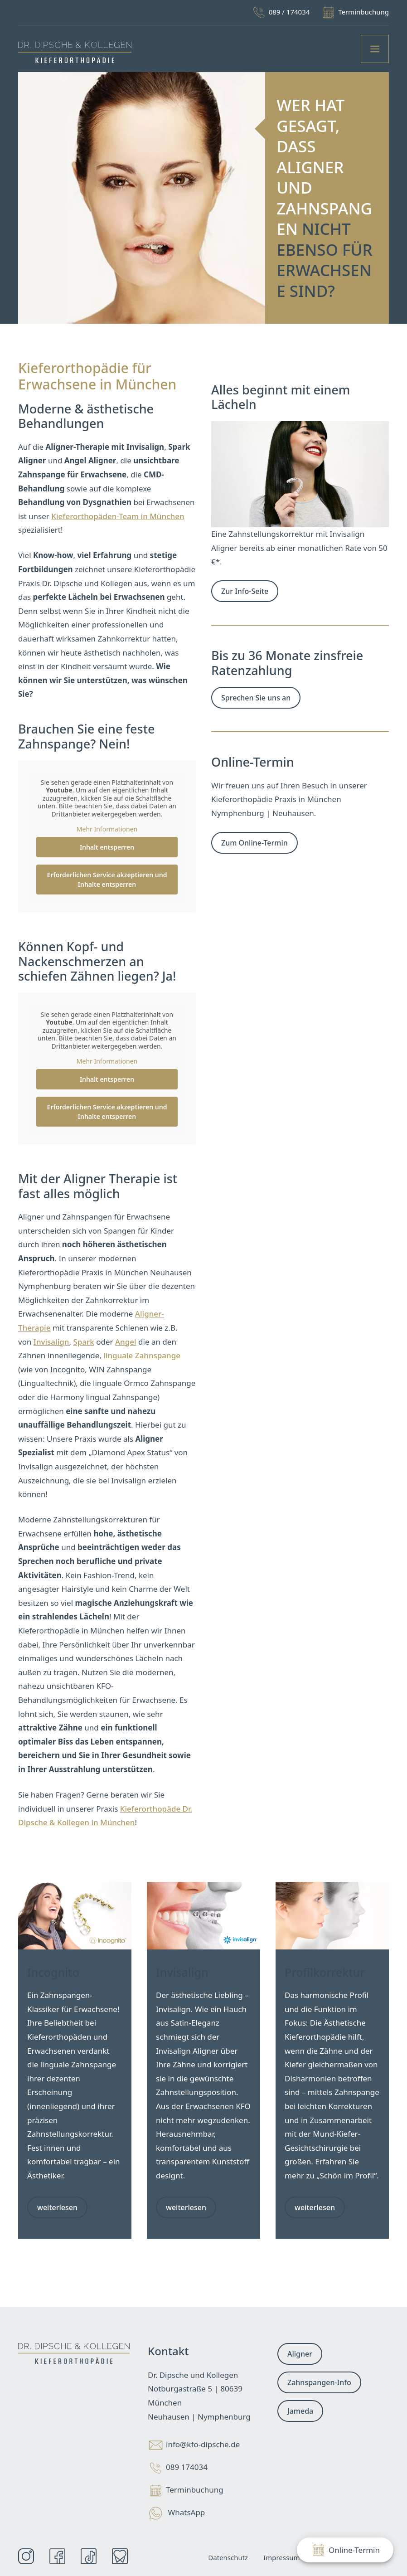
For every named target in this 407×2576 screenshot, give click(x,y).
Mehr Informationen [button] (107, 829)
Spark (83, 1342)
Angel (125, 1342)
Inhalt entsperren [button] (107, 847)
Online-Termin (345, 2550)
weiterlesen (57, 2207)
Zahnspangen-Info (319, 2382)
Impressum (281, 2557)
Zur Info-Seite (244, 591)
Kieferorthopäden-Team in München (117, 516)
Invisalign (51, 1342)
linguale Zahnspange (141, 1355)
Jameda (300, 2411)
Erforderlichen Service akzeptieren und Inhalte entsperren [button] (107, 879)
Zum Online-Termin (254, 843)
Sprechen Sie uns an (256, 698)
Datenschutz (228, 2557)
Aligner (299, 2354)
